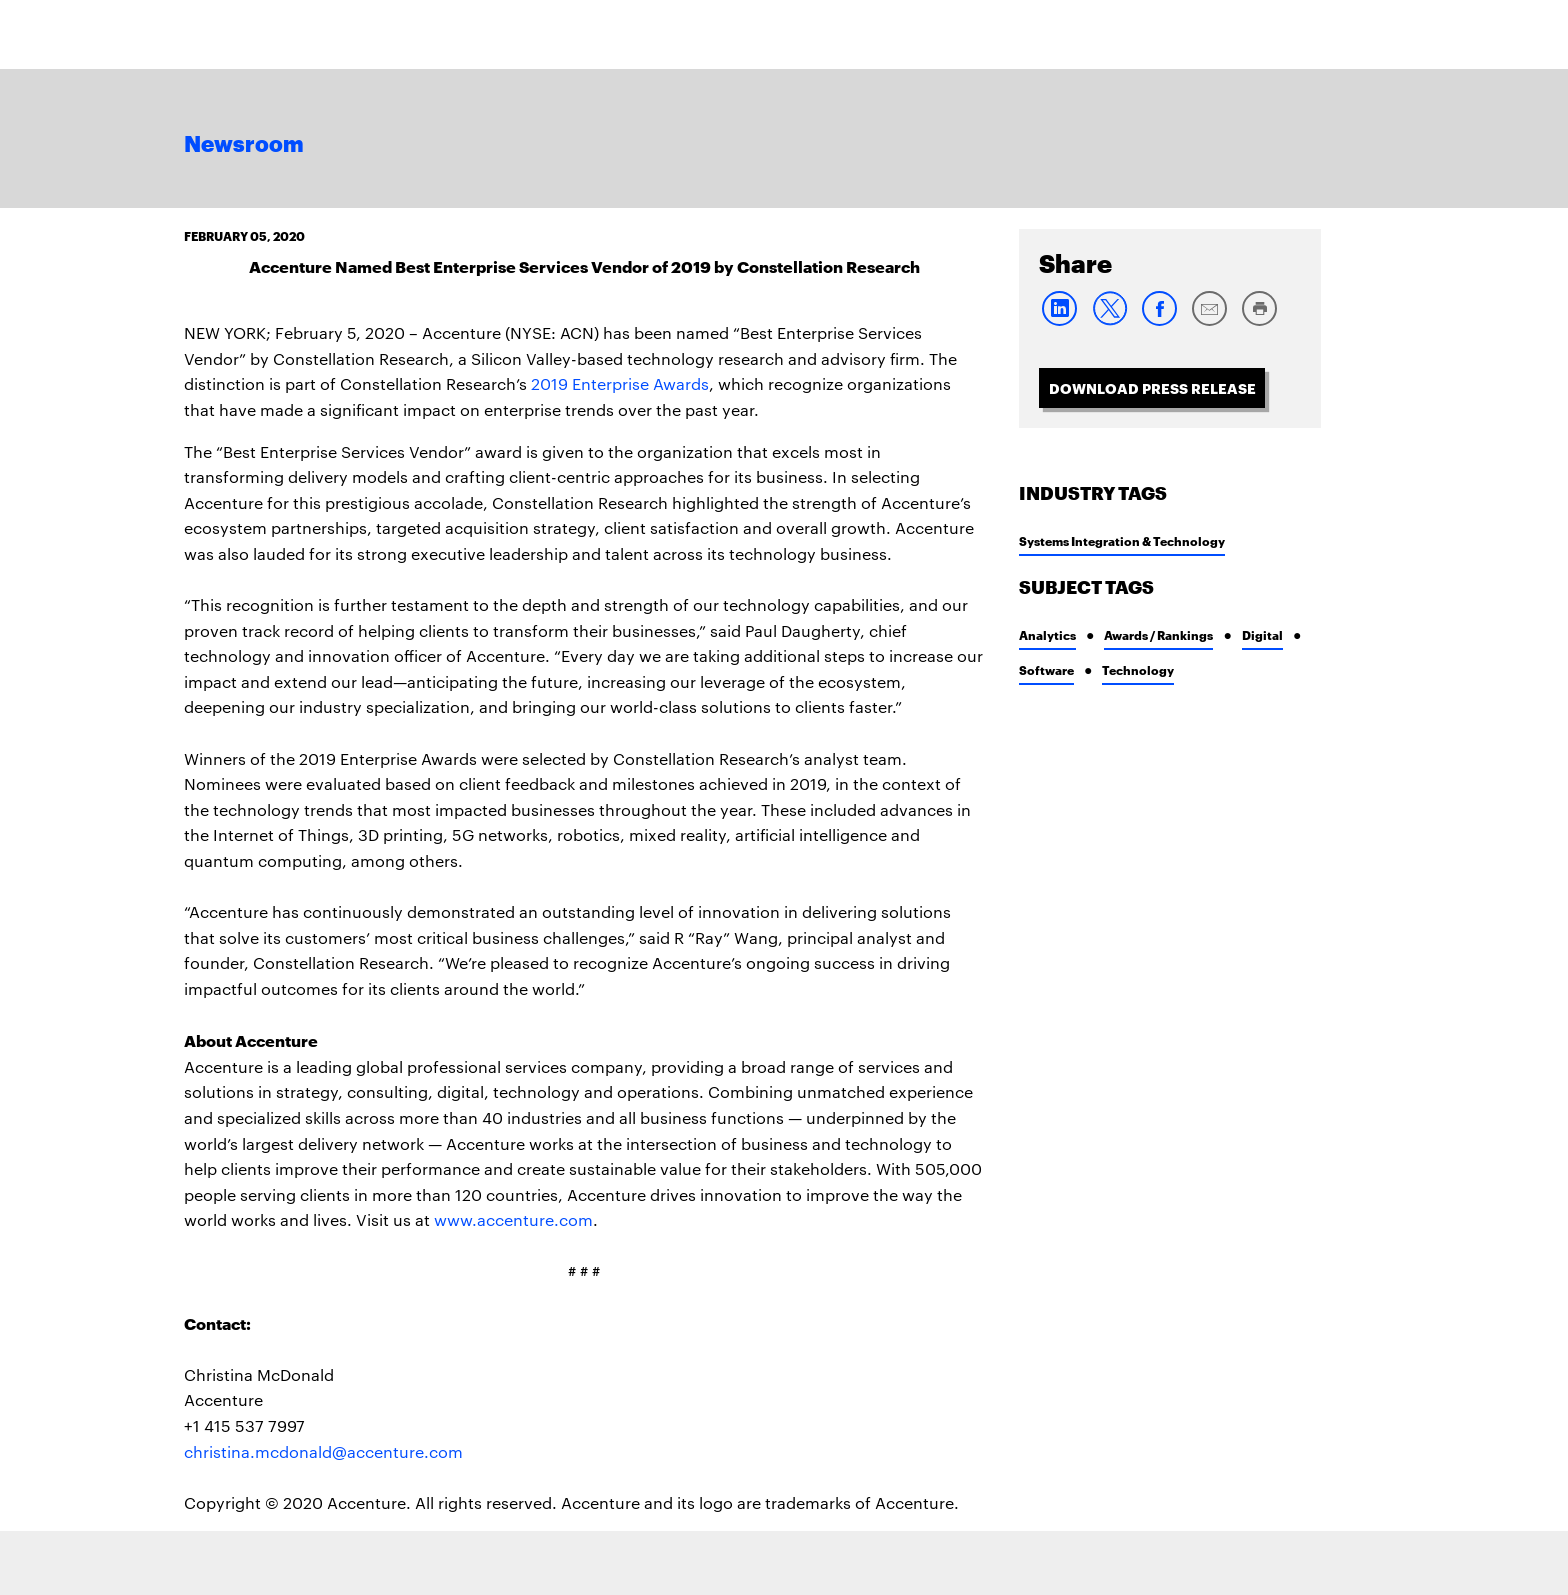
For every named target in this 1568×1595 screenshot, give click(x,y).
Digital (1262, 634)
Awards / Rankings (1158, 634)
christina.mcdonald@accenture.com (323, 1451)
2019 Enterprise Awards (620, 383)
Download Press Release (1152, 387)
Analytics (1047, 634)
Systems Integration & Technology (1122, 540)
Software (1046, 669)
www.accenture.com (513, 1219)
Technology (1138, 669)
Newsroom (244, 145)
